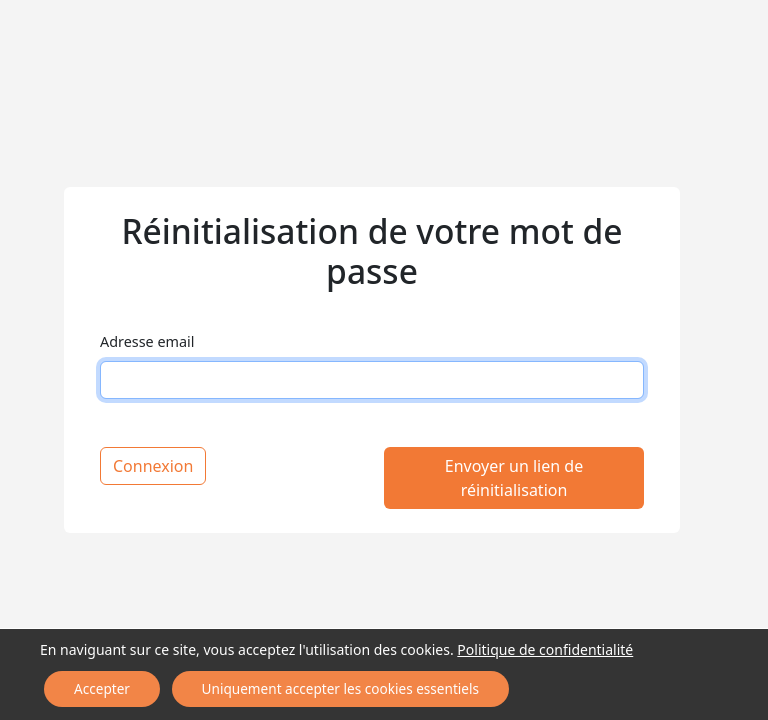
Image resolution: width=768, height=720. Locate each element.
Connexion (153, 466)
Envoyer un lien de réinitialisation (514, 478)
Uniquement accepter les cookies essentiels (216, 692)
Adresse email (147, 341)
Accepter (47, 692)
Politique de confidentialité (515, 658)
